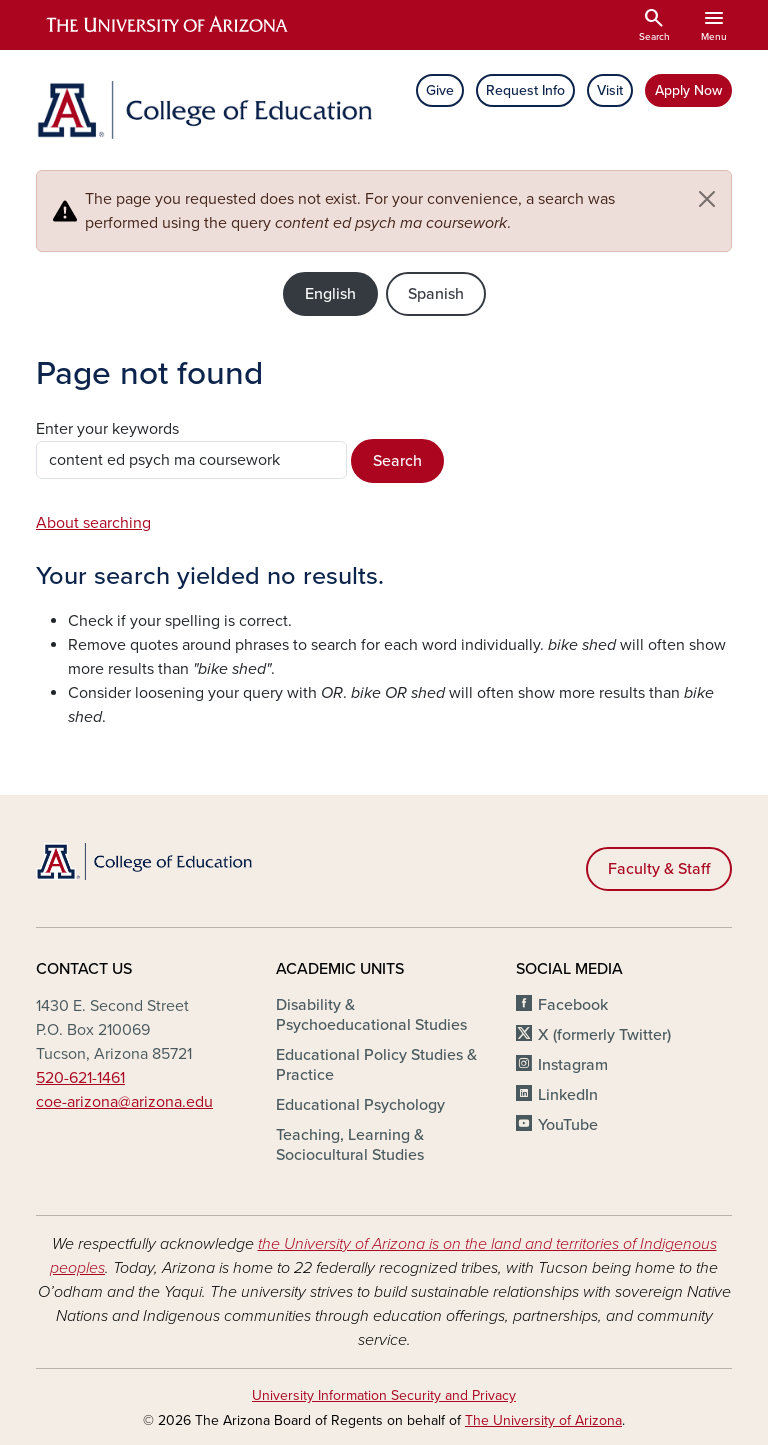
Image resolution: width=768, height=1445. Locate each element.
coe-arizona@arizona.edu (124, 1102)
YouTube (568, 1125)
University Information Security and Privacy (384, 1395)
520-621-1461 (80, 1078)
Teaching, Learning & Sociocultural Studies (350, 1145)
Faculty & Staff (659, 869)
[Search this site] (191, 460)
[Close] (707, 199)
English (330, 294)
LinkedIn (568, 1095)
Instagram (573, 1065)
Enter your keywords (107, 429)
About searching (93, 523)
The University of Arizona (543, 1420)
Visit (610, 90)
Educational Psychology (360, 1105)
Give (440, 90)
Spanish (436, 294)
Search (397, 461)
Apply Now (688, 90)
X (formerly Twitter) (604, 1035)
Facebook (573, 1005)
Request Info (525, 90)
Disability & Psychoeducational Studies (371, 1015)
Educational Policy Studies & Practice (376, 1065)
